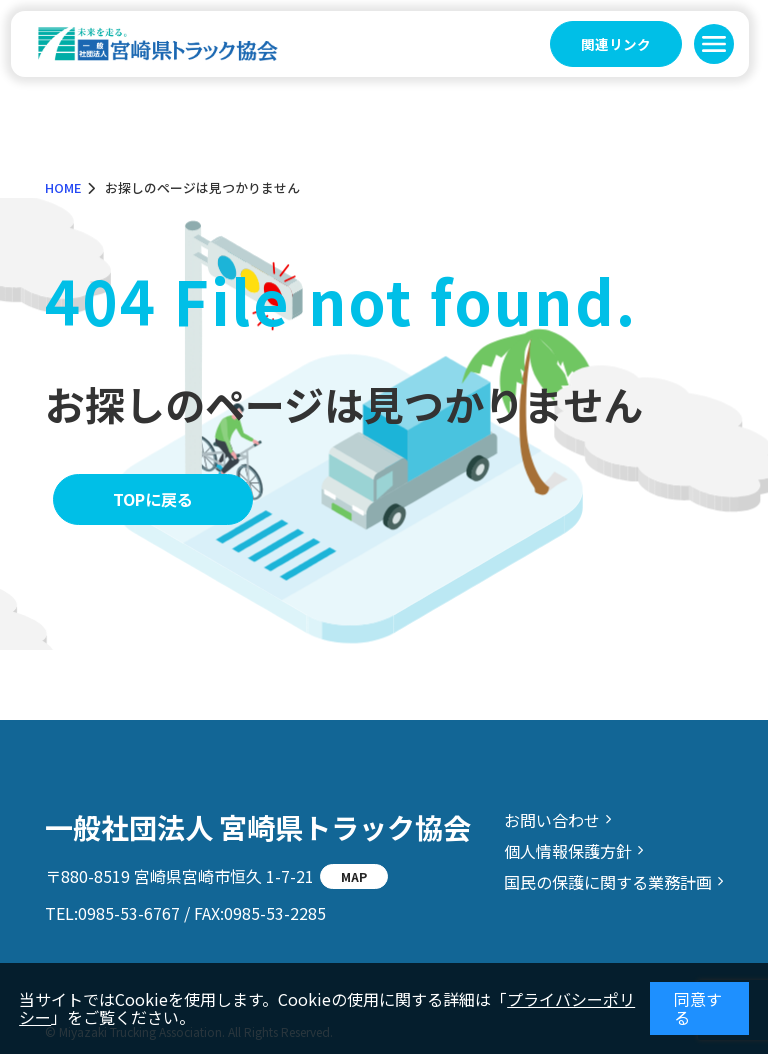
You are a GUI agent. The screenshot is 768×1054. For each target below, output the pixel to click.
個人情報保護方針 (568, 851)
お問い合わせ (552, 820)
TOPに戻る (153, 499)
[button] (714, 44)
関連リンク (616, 44)
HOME (63, 187)
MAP (354, 876)
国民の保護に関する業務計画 (608, 882)
